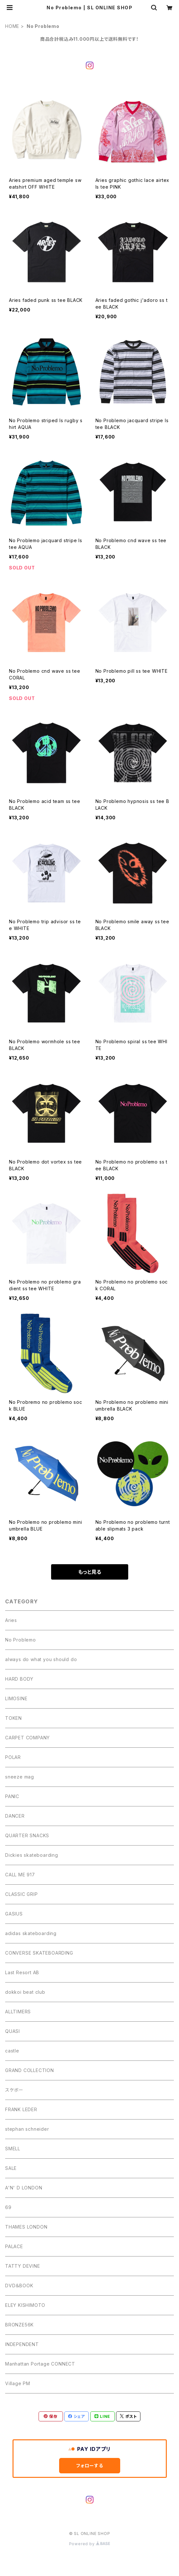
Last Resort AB (22, 1972)
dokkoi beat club (25, 1992)
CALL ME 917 (20, 1874)
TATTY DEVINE (22, 2266)
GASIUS (14, 1913)
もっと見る (89, 1572)
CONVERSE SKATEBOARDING (39, 1953)
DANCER (15, 1816)
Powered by (89, 2543)
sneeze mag (19, 1776)
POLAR (13, 1757)
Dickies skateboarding (31, 1855)
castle (12, 2050)
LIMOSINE (16, 1698)
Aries (11, 1620)
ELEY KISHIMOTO (25, 2305)
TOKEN (13, 1718)
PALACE (14, 2246)
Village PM (17, 2383)
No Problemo (20, 1639)
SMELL (12, 2148)
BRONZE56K (19, 2324)
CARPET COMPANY (27, 1737)
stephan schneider (27, 2129)
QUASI (12, 2031)
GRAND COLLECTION (29, 2070)
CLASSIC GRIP (21, 1894)
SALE (11, 2168)
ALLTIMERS (18, 2011)
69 (8, 2207)
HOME (12, 26)
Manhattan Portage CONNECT (40, 2364)
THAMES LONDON (26, 2227)
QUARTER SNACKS (27, 1835)
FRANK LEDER (21, 2109)
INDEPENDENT (22, 2344)
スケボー (14, 2090)
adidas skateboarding (31, 1933)
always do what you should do (41, 1659)
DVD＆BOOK (19, 2285)
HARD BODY (19, 1679)
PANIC (12, 1796)
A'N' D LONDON (23, 2187)
